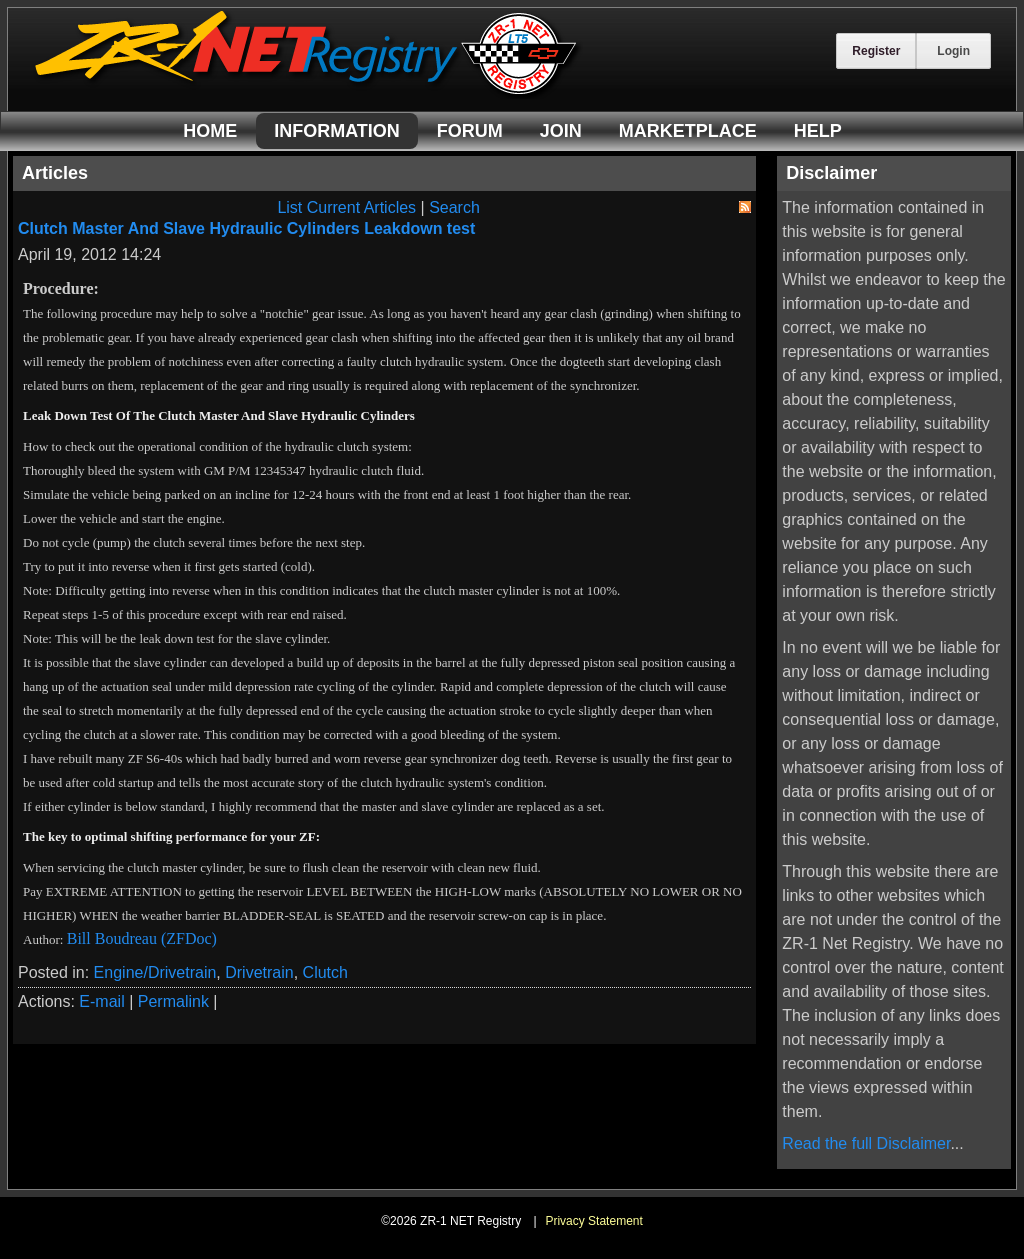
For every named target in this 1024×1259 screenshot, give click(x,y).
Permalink (173, 1001)
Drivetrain (259, 972)
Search (454, 207)
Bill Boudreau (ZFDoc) (142, 938)
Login (953, 51)
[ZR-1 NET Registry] (308, 93)
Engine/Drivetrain (155, 972)
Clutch (325, 972)
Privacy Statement (593, 1221)
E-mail (101, 1001)
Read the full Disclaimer (866, 1143)
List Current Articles (346, 207)
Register (876, 51)
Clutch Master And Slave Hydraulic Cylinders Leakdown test (246, 228)
